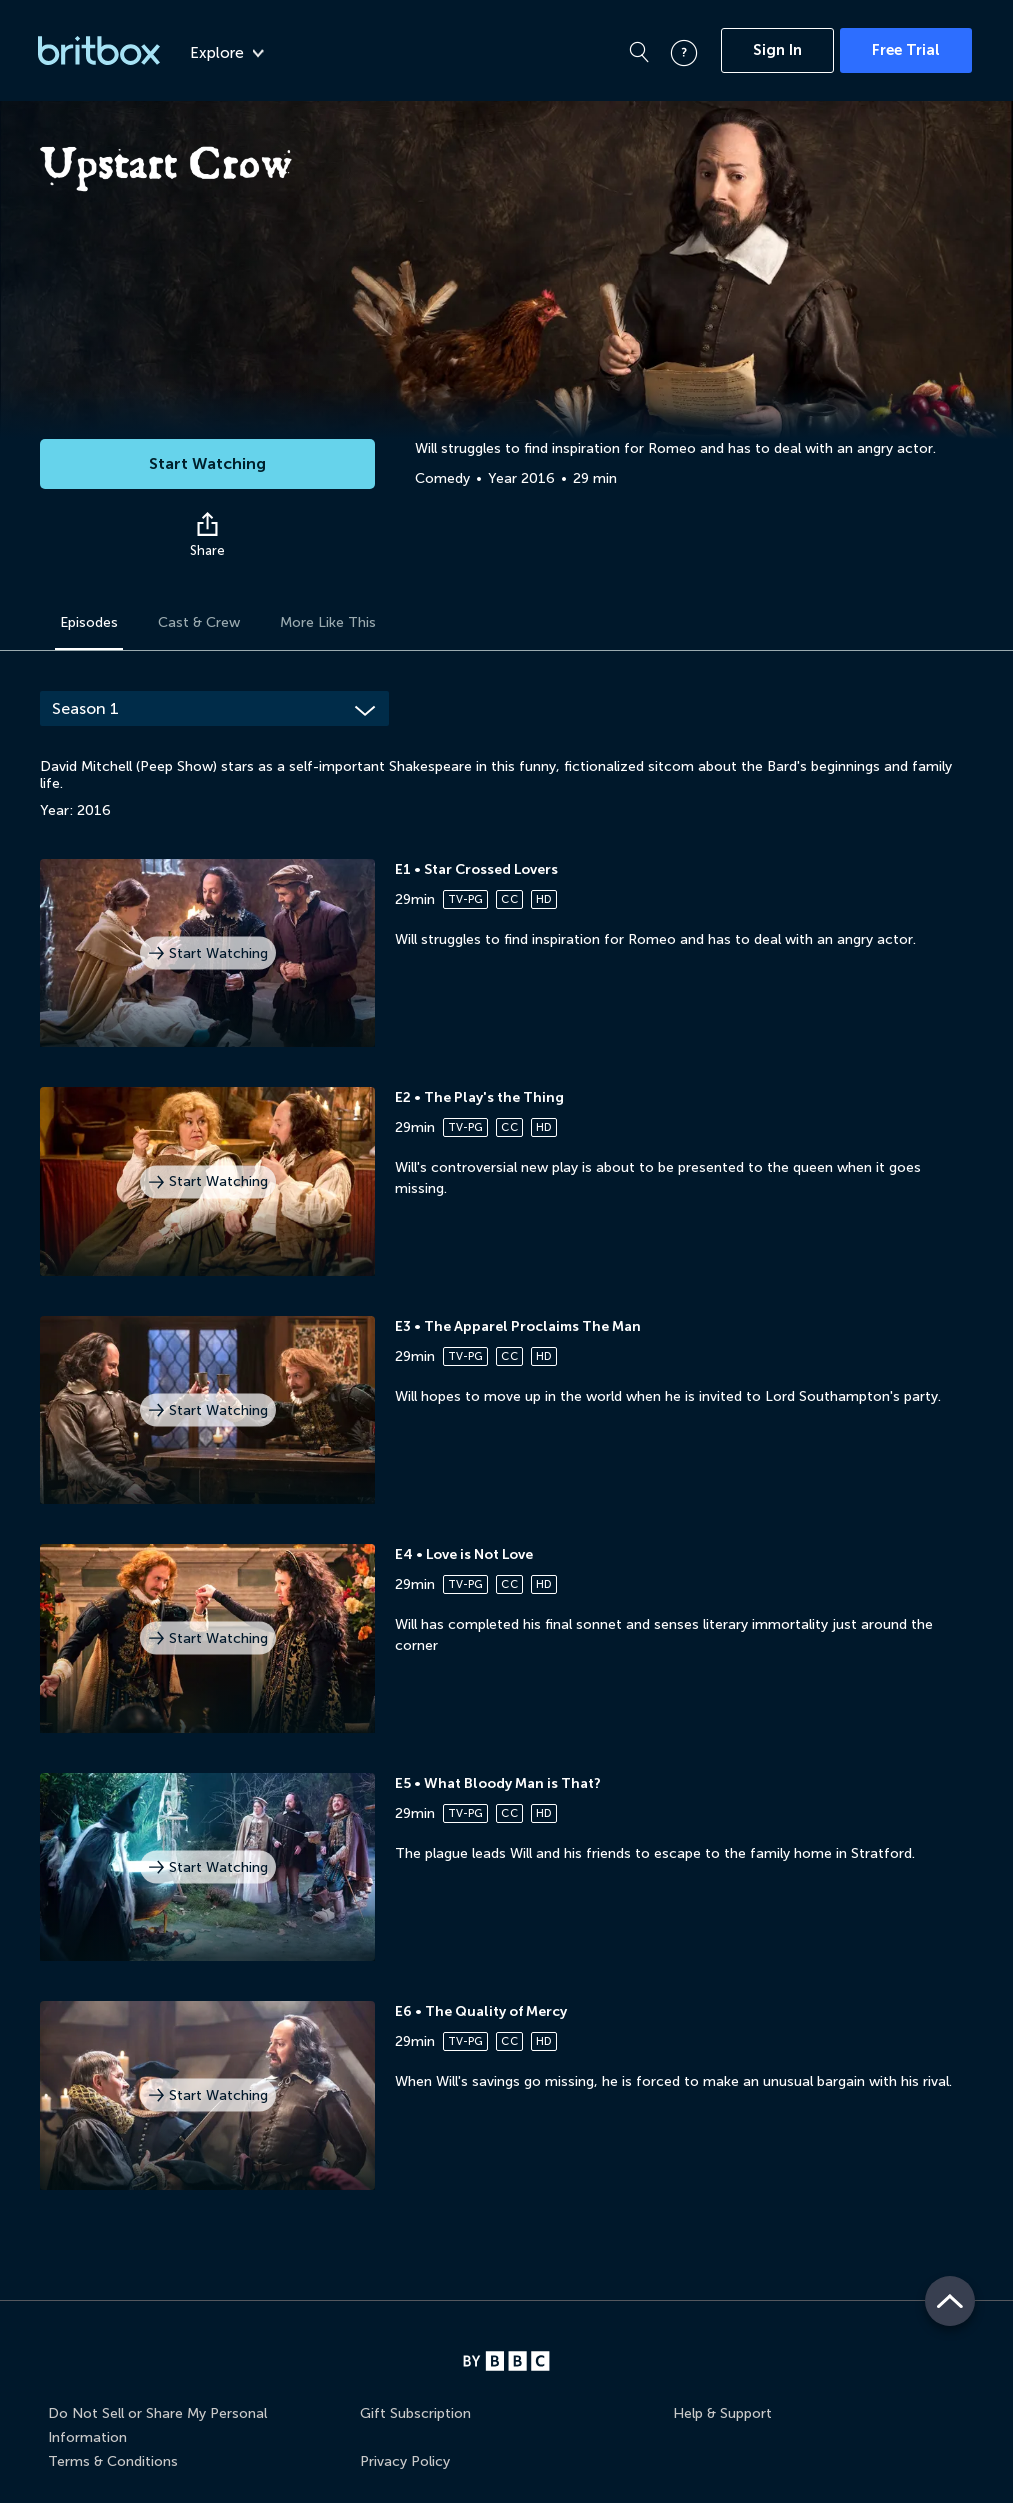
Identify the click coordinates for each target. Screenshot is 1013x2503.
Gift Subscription (415, 2413)
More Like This (328, 622)
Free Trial (906, 50)
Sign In (777, 50)
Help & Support (722, 2413)
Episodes (89, 622)
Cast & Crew (199, 622)
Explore (227, 53)
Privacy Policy (405, 2461)
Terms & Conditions (113, 2461)
